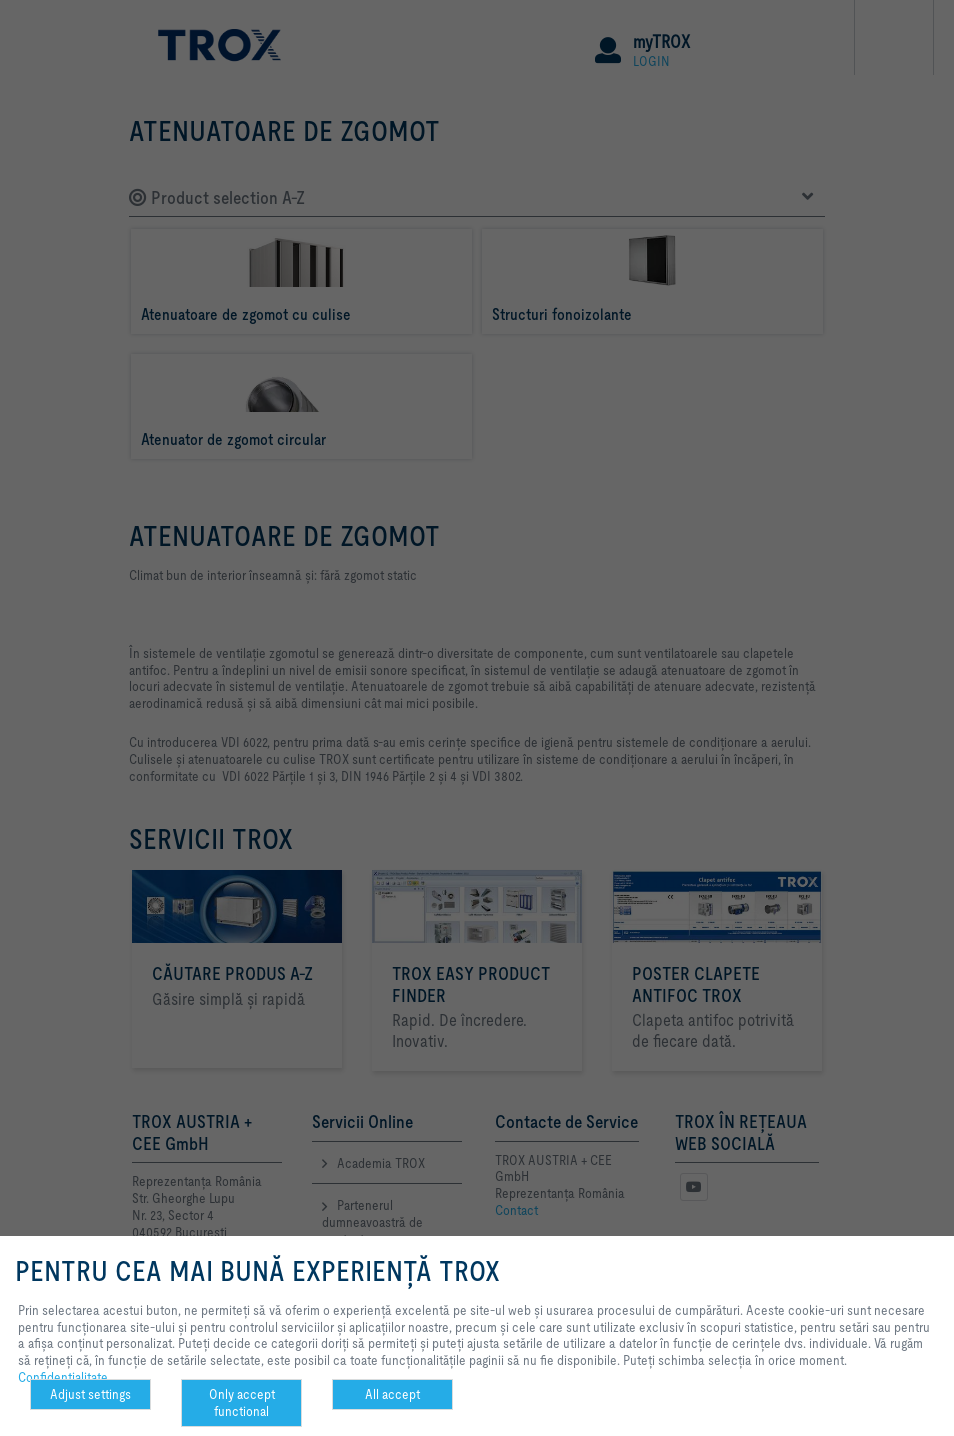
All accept (392, 1394)
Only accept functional (242, 1402)
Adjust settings (90, 1394)
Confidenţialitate (63, 1377)
